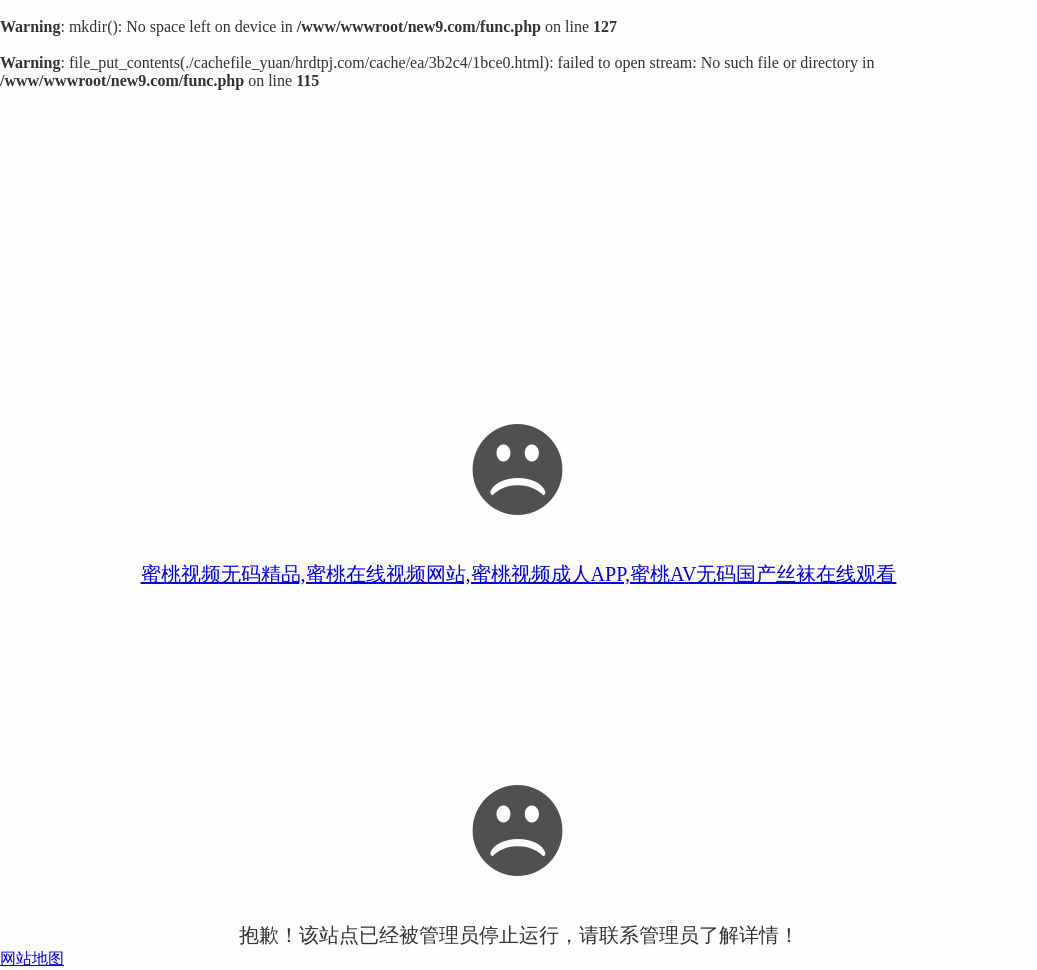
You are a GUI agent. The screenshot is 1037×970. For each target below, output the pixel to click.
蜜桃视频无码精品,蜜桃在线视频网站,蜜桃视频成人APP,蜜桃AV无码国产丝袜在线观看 (519, 574)
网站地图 (32, 958)
